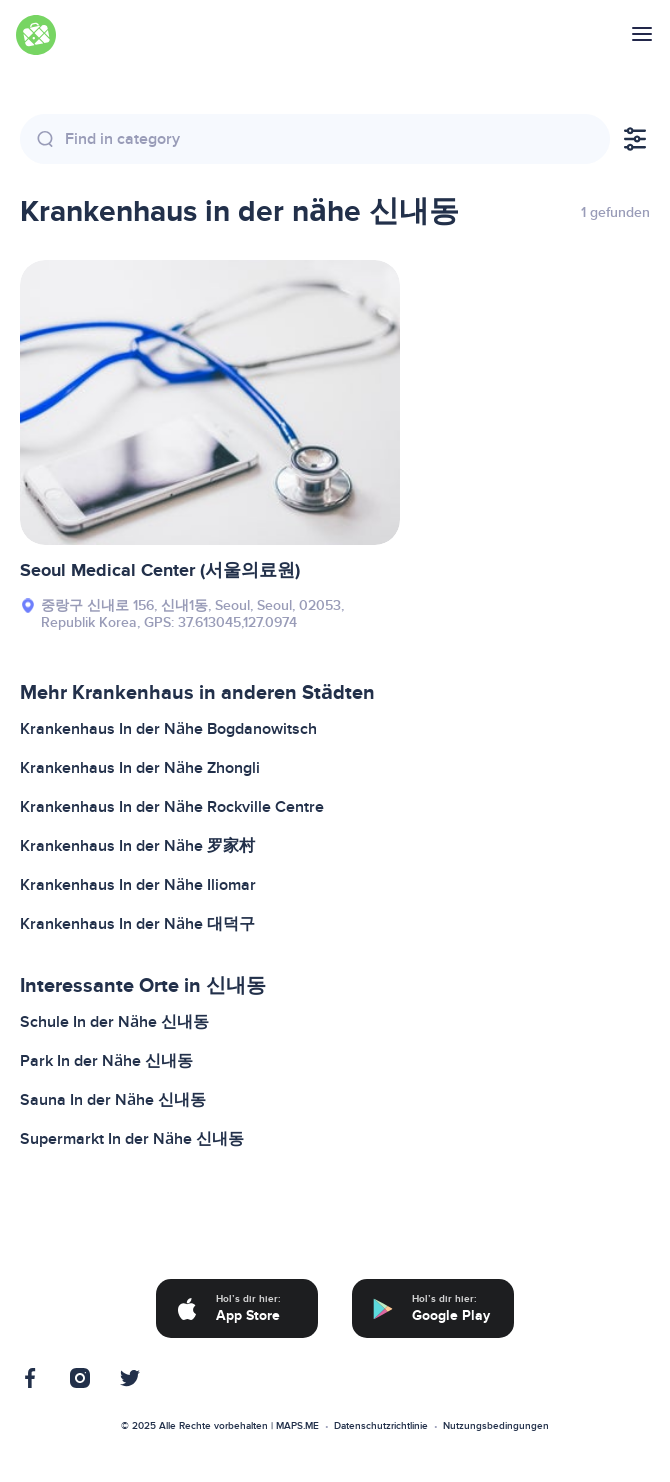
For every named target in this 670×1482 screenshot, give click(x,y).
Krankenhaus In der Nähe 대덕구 (137, 924)
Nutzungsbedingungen (496, 1426)
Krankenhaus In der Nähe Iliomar (138, 885)
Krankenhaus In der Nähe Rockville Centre (172, 807)
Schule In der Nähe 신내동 (114, 1022)
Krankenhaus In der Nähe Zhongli (140, 768)
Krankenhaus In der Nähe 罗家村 (137, 846)
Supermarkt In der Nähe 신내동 (132, 1139)
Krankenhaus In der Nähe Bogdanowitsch (168, 729)
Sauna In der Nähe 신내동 (113, 1100)
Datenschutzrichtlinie (381, 1426)
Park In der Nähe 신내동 (106, 1061)
